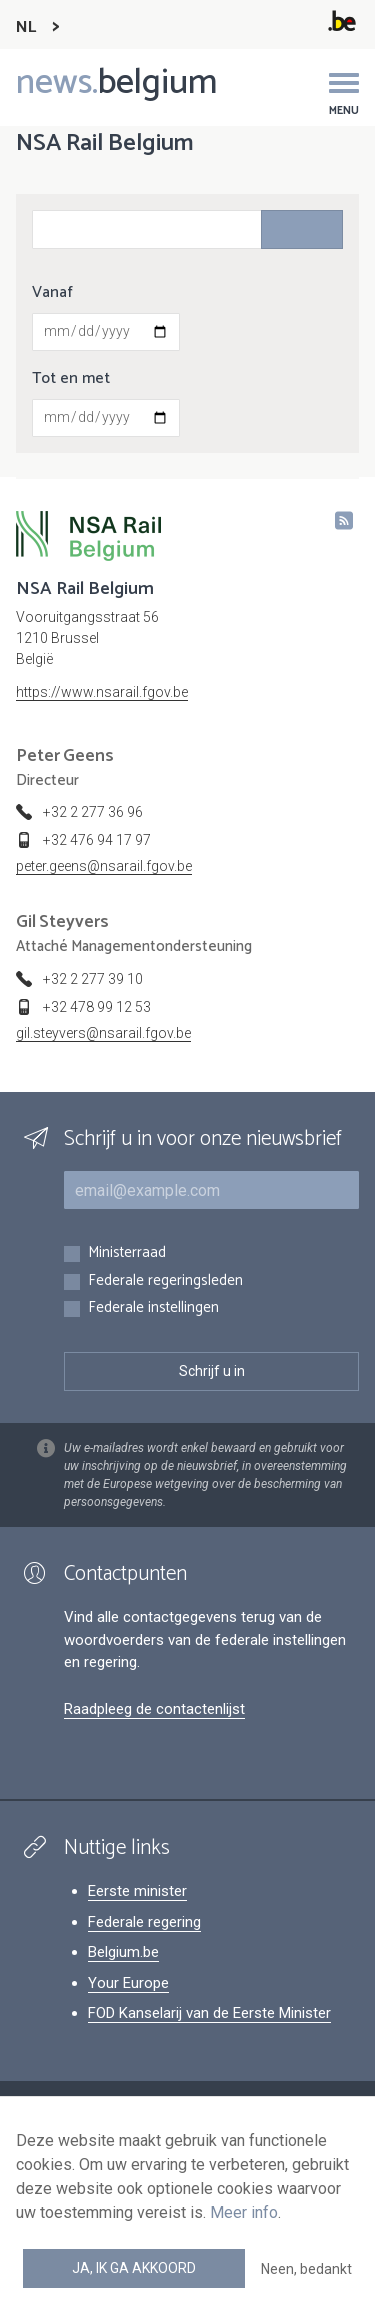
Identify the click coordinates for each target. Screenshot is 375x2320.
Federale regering (144, 1922)
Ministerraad (127, 1253)
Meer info (244, 2212)
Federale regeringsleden (165, 1281)
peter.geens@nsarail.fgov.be (104, 866)
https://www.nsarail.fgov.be (102, 692)
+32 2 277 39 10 (93, 979)
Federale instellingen (153, 1308)
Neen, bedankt (306, 2269)
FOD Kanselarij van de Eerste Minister (209, 2013)
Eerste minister (137, 1891)
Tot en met (71, 379)
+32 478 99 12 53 (97, 1007)
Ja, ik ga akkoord (134, 2268)
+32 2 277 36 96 (93, 812)
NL (26, 27)
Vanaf (52, 293)
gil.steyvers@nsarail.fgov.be (103, 1033)
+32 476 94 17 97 (97, 840)
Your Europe (128, 1983)
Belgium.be (123, 1952)
